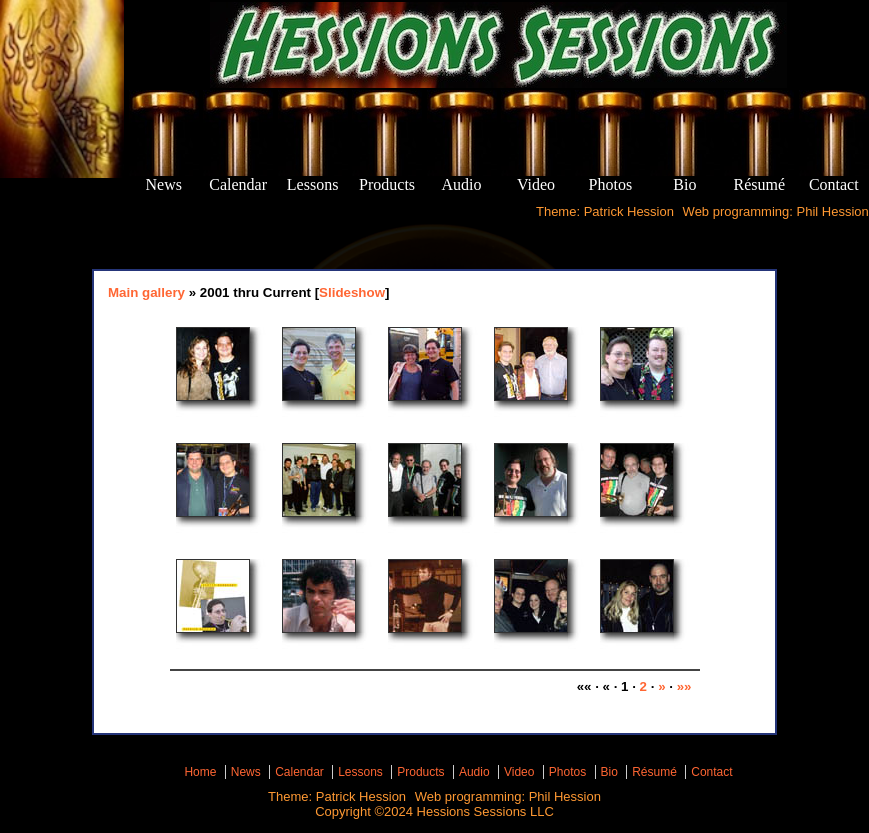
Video (519, 772)
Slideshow (352, 292)
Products (420, 772)
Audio (474, 772)
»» (684, 686)
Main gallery (146, 292)
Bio (609, 772)
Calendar (299, 772)
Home (200, 772)
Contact (711, 772)
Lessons (360, 772)
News (246, 772)
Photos (567, 772)
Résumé (654, 772)
